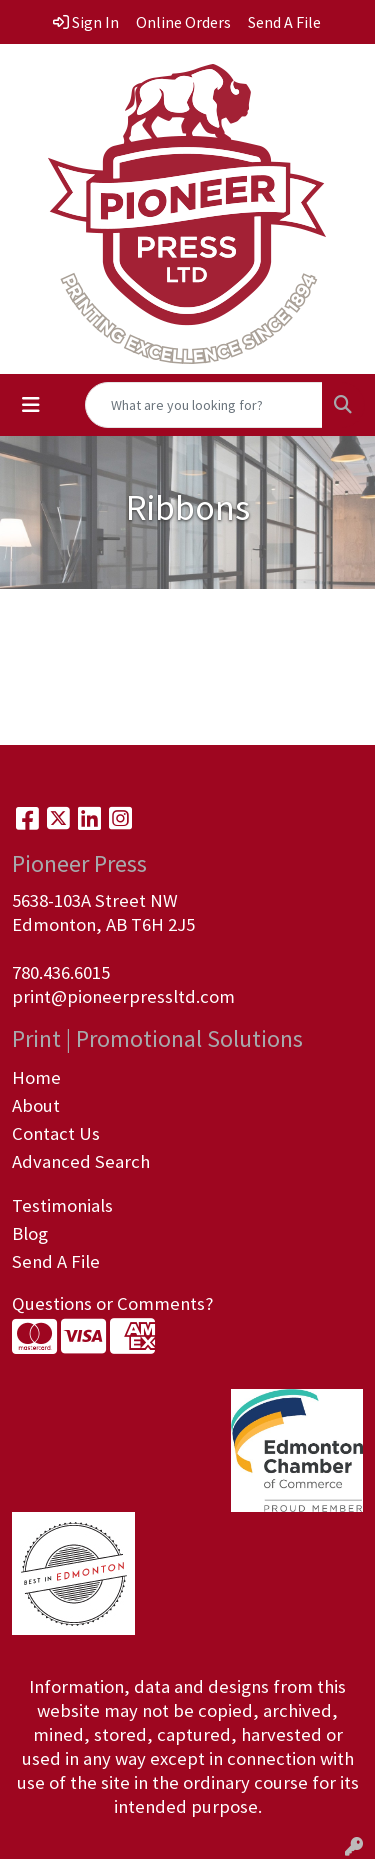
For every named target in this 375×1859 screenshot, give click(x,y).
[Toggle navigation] (31, 405)
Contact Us (56, 1133)
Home (36, 1077)
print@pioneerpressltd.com (123, 996)
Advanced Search (81, 1161)
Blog (30, 1233)
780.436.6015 (61, 972)
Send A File (56, 1261)
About (36, 1105)
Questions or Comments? (112, 1303)
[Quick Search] (204, 405)
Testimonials (62, 1205)
